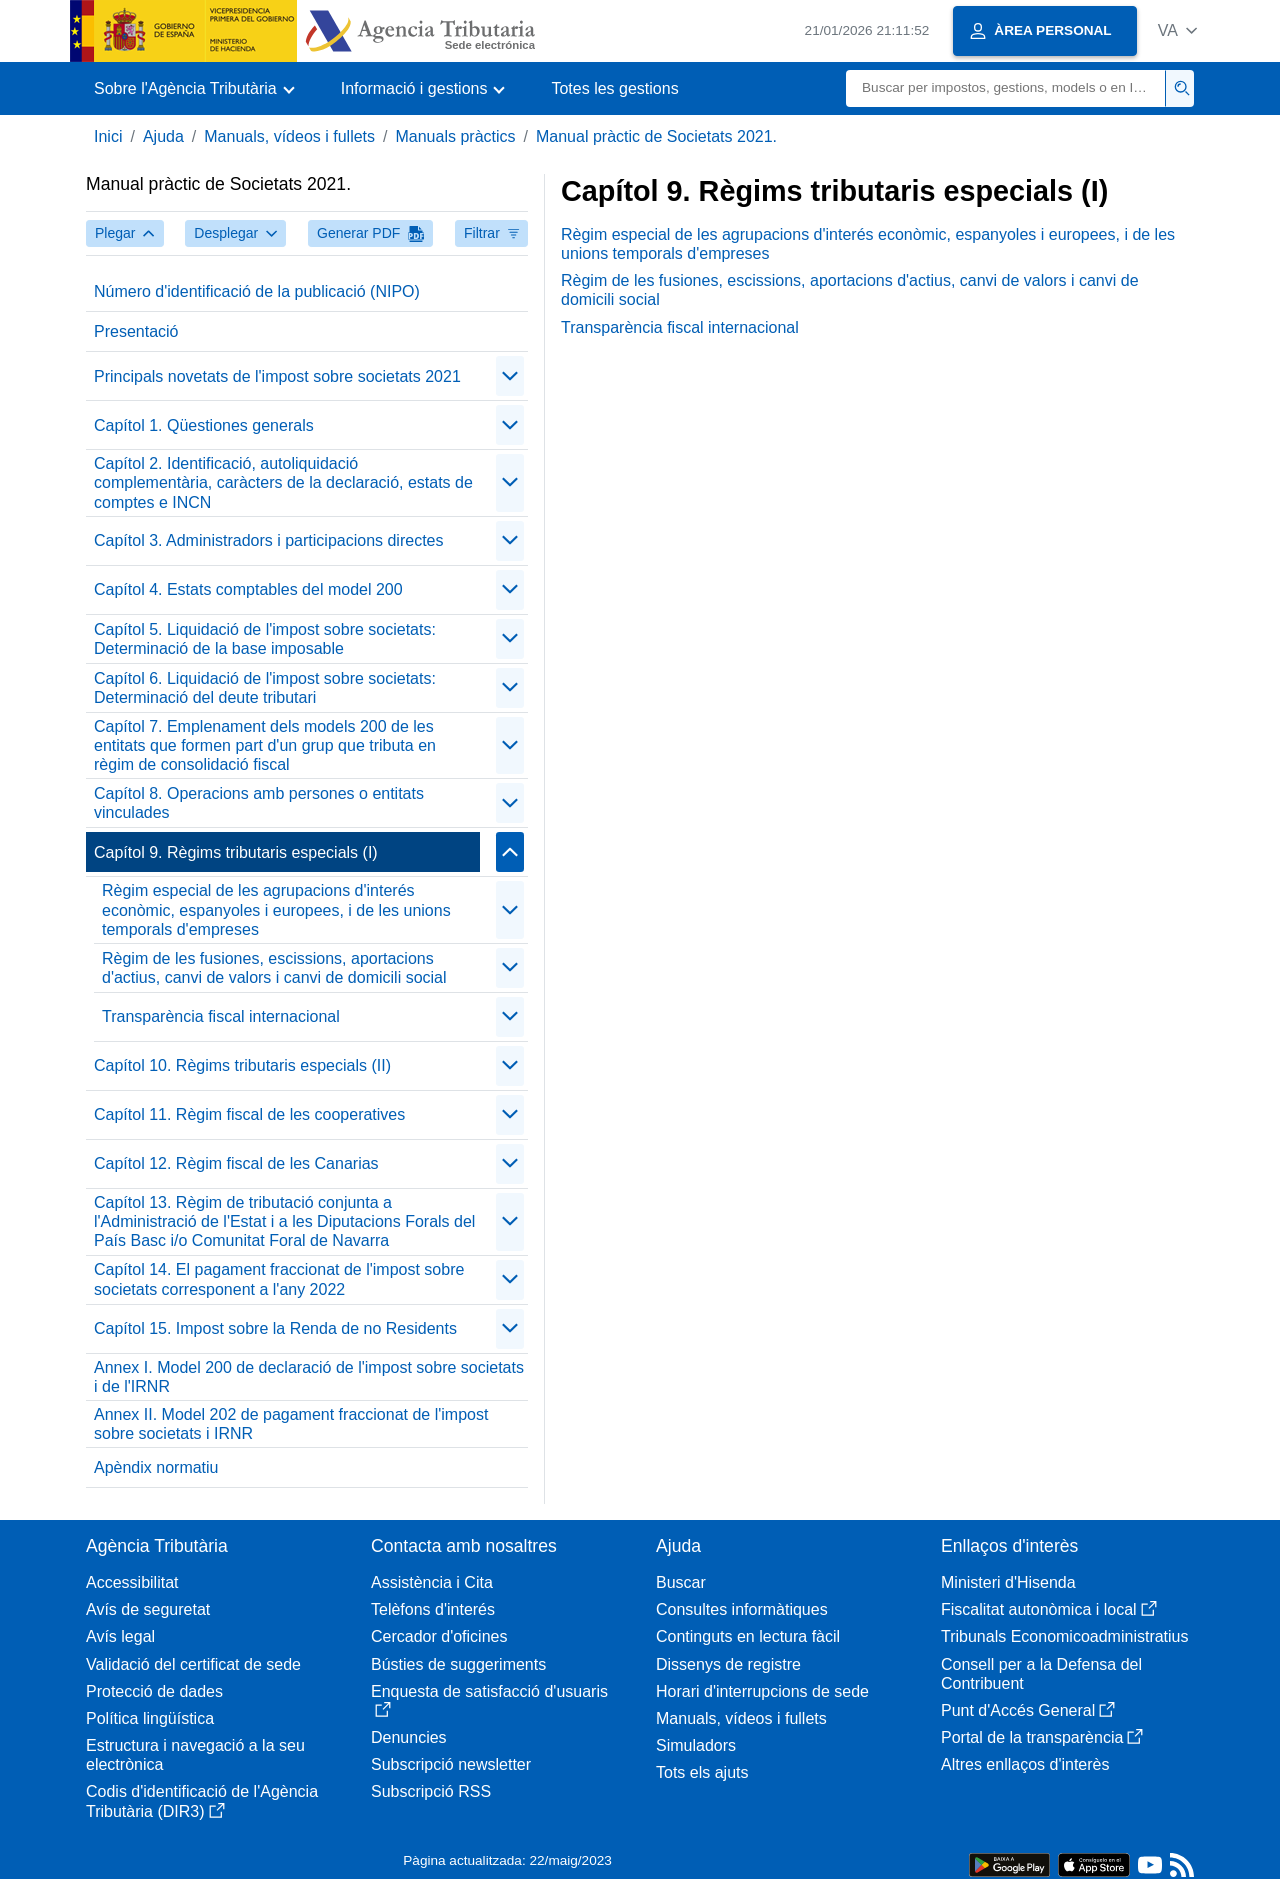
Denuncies (409, 1737)
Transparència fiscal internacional (221, 1016)
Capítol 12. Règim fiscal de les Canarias (236, 1163)
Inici (108, 136)
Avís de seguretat (148, 1609)
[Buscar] (1006, 88)
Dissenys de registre (728, 1664)
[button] (1177, 30)
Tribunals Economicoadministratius (1065, 1636)
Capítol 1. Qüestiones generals (204, 425)
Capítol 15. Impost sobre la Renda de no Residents (275, 1328)
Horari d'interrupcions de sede (762, 1691)
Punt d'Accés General (1028, 1710)
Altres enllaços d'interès (1025, 1764)
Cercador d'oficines (439, 1636)
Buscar (681, 1582)
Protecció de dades (154, 1691)
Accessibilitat (132, 1582)
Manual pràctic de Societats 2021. (656, 136)
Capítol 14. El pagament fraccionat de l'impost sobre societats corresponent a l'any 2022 (279, 1279)
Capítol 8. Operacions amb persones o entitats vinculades (259, 803)
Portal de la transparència (1042, 1737)
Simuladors (696, 1745)
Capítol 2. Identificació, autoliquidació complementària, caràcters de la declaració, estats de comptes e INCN (283, 482)
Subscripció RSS (431, 1791)
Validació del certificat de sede (193, 1664)
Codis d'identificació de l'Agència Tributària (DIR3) (202, 1801)
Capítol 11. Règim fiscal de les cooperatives (249, 1114)
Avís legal (120, 1636)
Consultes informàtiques (742, 1609)
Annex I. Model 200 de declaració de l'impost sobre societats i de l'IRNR (309, 1377)
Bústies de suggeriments (458, 1664)
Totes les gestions (614, 88)
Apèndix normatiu (156, 1467)
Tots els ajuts (702, 1772)
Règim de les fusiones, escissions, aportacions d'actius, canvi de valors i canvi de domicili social (274, 968)
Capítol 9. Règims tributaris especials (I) (236, 852)
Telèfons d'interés (433, 1609)
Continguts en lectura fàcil (748, 1636)
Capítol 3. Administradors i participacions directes (269, 540)
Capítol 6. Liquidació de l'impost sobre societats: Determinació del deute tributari (265, 688)
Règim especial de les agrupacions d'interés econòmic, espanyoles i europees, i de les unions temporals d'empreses (276, 909)
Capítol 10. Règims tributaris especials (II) (242, 1065)
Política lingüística (150, 1718)
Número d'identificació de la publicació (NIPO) (257, 291)
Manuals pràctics (455, 136)
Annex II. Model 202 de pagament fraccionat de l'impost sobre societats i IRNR (291, 1424)
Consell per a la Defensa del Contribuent (1041, 1674)
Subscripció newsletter (451, 1764)
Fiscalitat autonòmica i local (1049, 1609)
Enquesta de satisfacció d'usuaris (489, 1700)
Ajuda (163, 136)
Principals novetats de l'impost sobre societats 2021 (277, 376)
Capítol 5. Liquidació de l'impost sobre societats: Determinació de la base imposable (265, 639)
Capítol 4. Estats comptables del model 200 (248, 589)
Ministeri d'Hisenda (1008, 1582)
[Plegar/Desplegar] (510, 376)
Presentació (136, 331)
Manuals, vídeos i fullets (289, 136)
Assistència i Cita (432, 1582)
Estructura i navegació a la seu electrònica (195, 1755)
